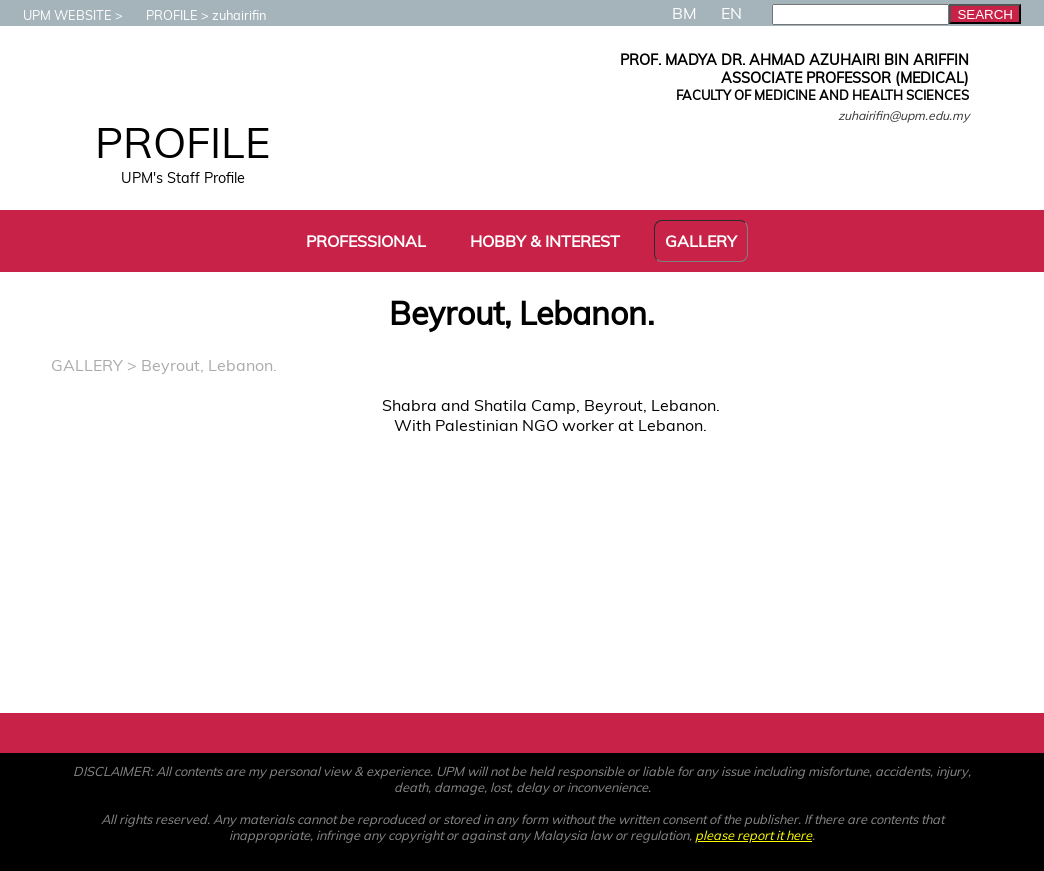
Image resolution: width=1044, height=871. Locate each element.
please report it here (753, 835)
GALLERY (87, 365)
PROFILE (162, 15)
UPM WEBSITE (57, 15)
